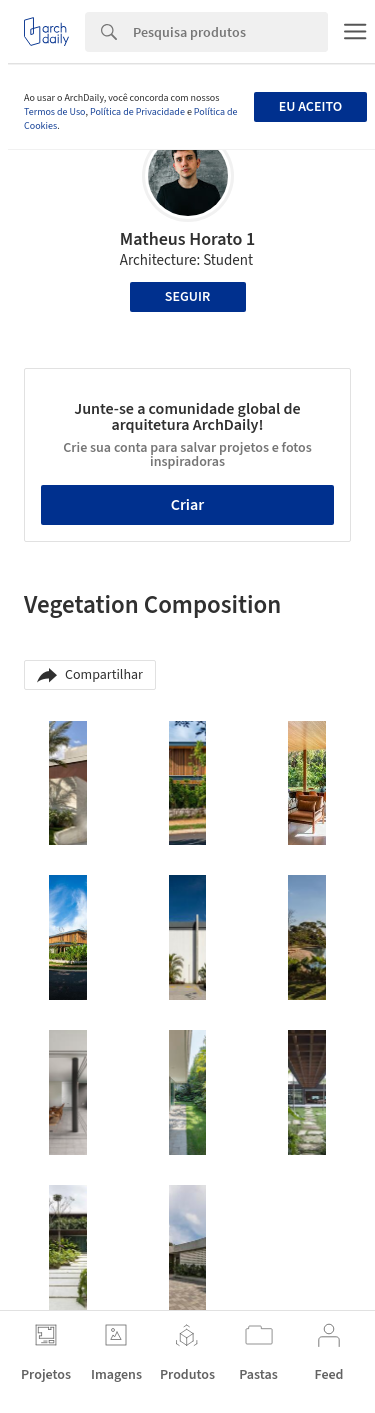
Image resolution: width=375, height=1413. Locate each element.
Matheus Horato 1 (187, 239)
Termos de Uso (54, 112)
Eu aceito (310, 107)
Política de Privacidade (137, 112)
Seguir (187, 297)
